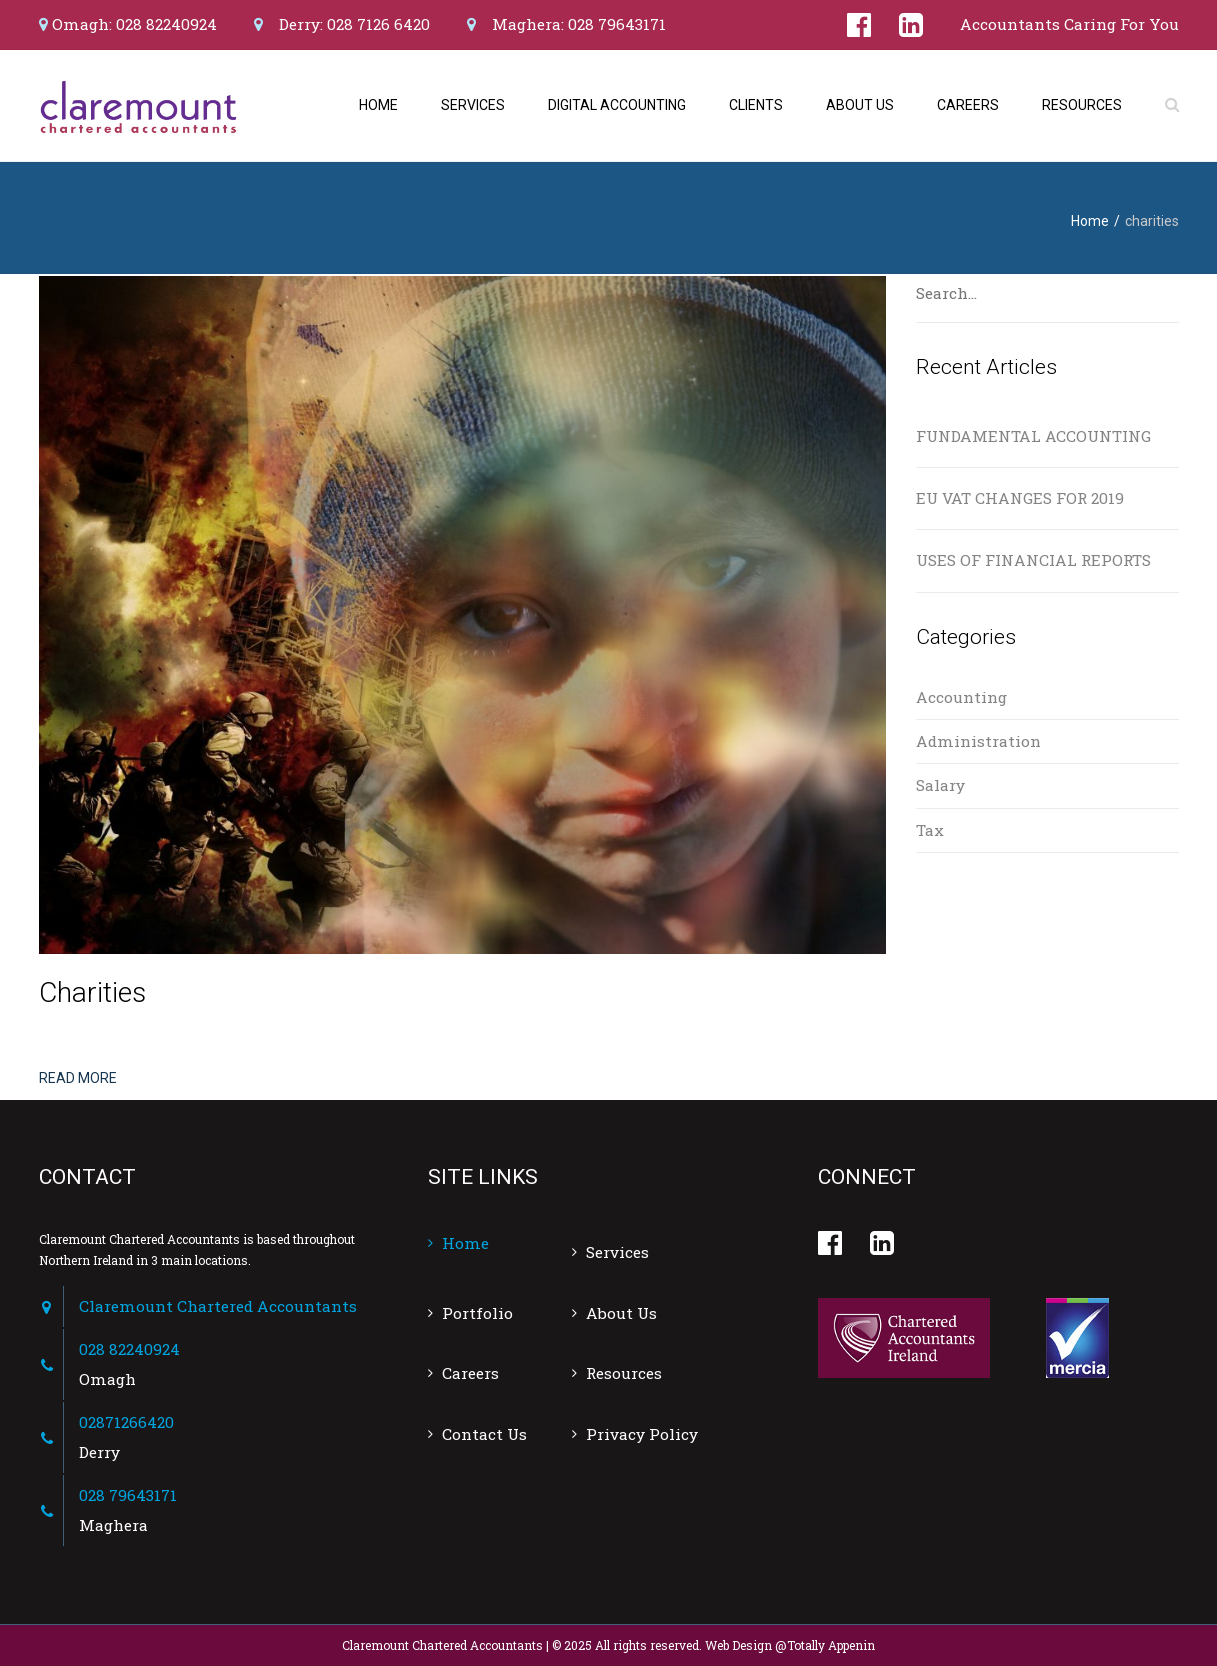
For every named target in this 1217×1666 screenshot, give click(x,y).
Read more (78, 1078)
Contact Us (484, 1434)
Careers (968, 105)
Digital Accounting (617, 105)
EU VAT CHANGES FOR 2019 (1020, 498)
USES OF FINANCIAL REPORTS (1033, 560)
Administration (978, 741)
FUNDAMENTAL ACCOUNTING (1033, 436)
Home (378, 105)
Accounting (961, 697)
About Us (860, 105)
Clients (756, 105)
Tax (930, 830)
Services (473, 105)
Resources (1082, 105)
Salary (940, 785)
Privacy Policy (642, 1434)
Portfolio (477, 1313)
